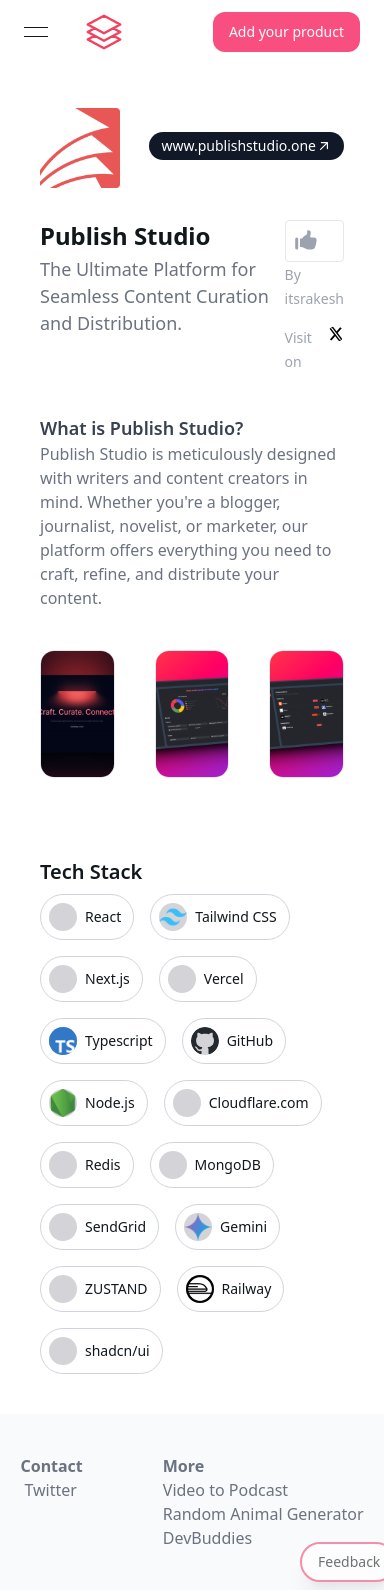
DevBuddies (207, 1538)
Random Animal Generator (263, 1514)
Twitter (50, 1490)
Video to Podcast (225, 1490)
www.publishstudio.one (246, 146)
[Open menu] (36, 32)
